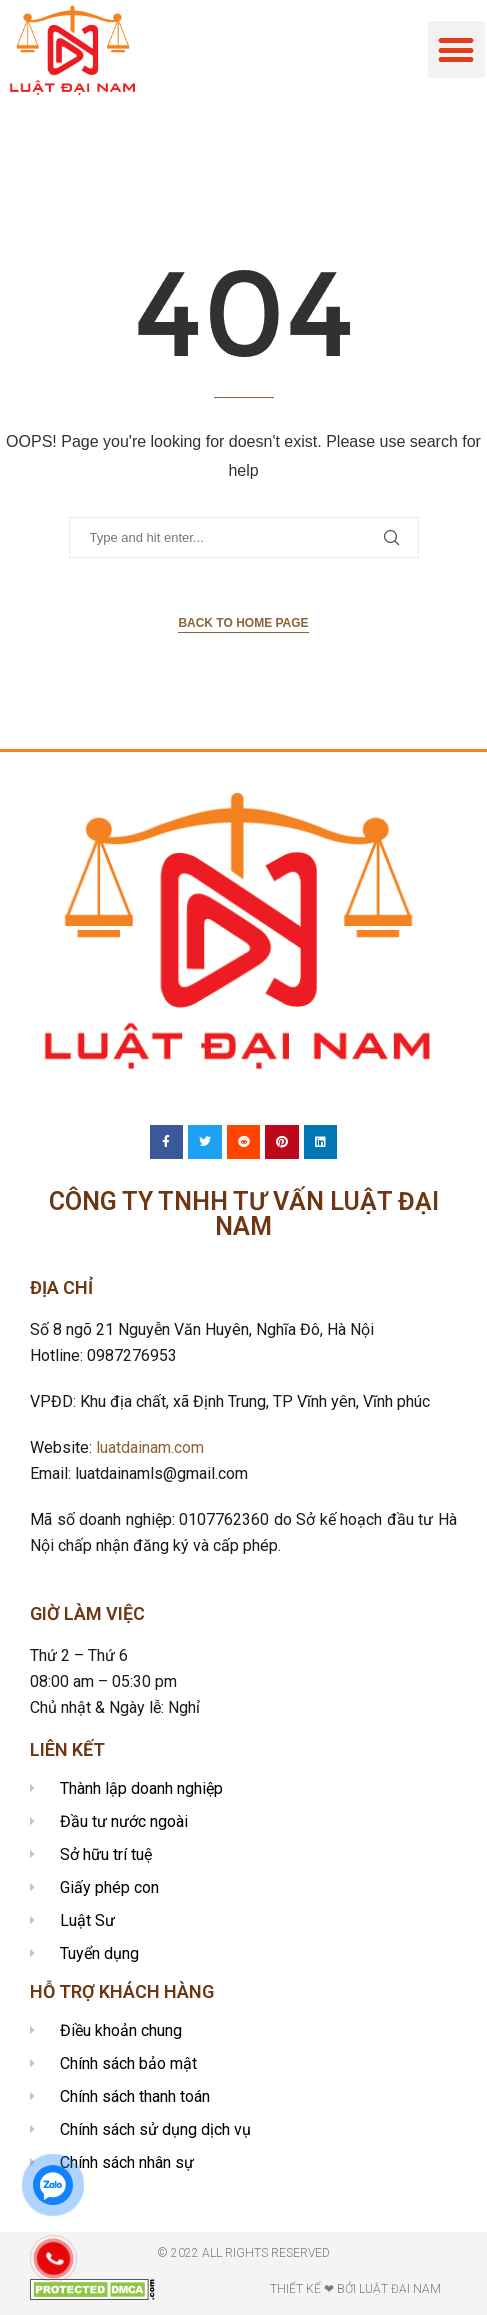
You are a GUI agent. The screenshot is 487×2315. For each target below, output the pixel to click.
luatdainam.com (150, 1447)
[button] (456, 49)
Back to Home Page (243, 623)
